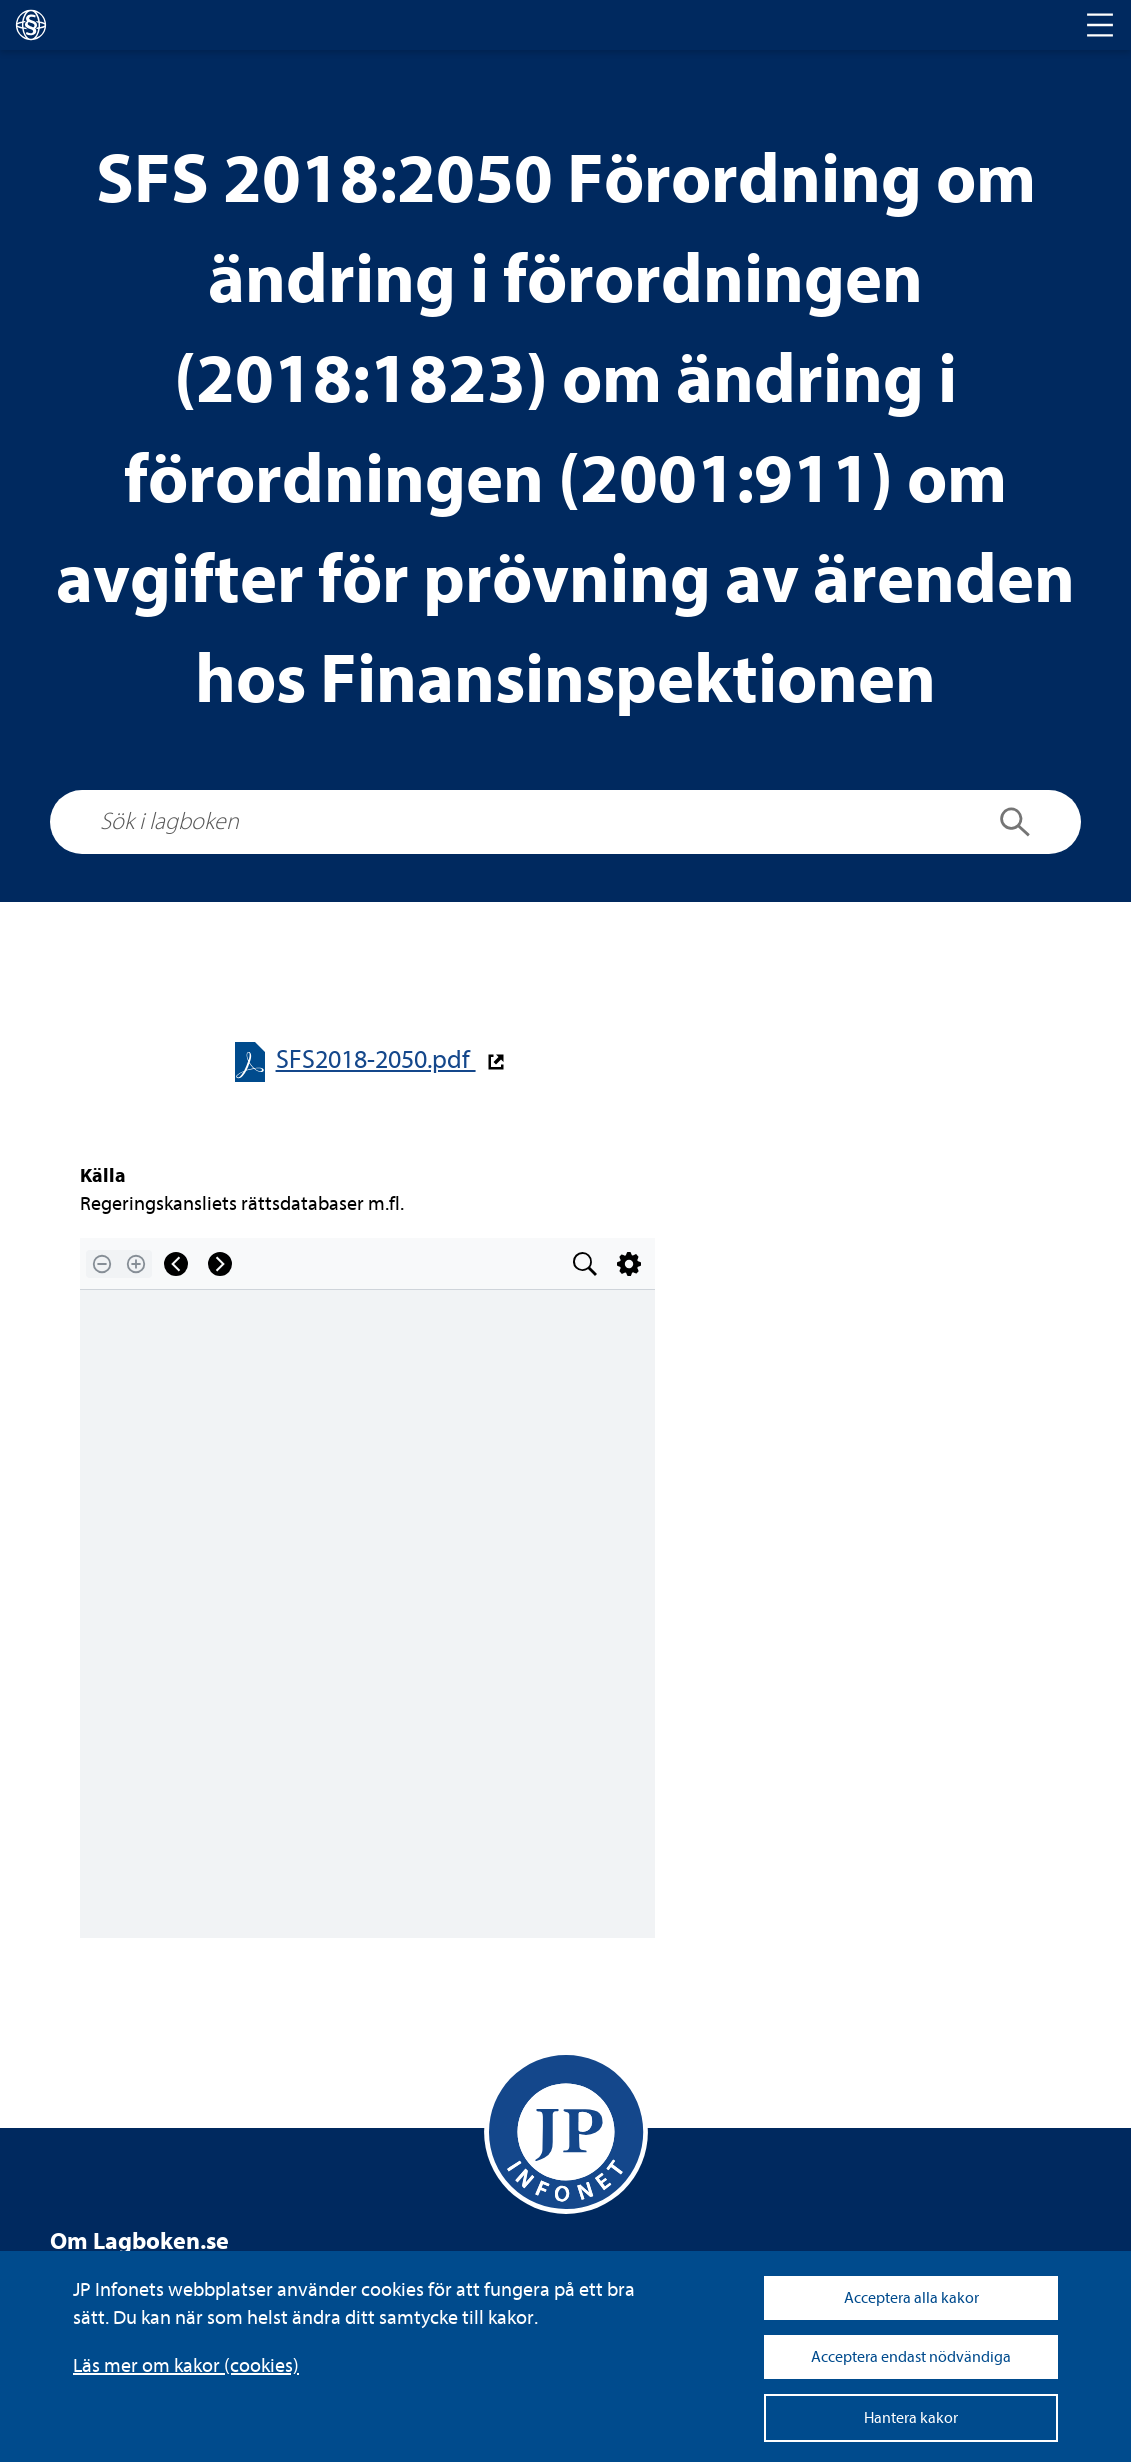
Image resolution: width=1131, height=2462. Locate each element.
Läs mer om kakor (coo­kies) (186, 2365)
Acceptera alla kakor (911, 2298)
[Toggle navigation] (1100, 25)
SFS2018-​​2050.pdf (376, 1059)
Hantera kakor (911, 2418)
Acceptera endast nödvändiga (911, 2357)
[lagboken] (31, 25)
